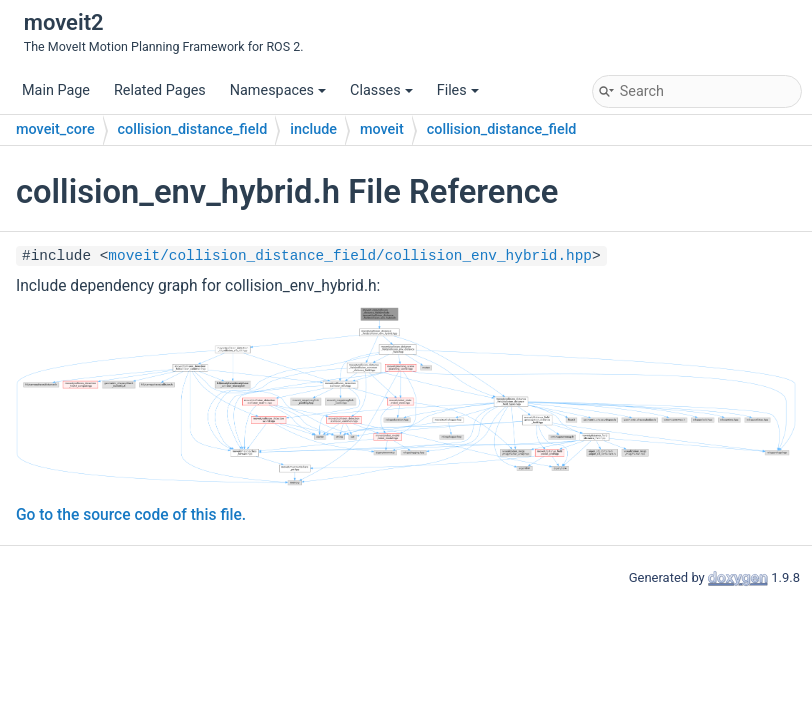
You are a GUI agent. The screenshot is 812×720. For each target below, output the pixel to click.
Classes (381, 90)
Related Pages (160, 90)
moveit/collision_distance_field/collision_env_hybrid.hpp (350, 256)
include (313, 129)
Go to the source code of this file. (131, 515)
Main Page (56, 90)
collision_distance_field (193, 129)
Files (458, 90)
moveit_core (55, 129)
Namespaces (278, 90)
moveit (382, 129)
